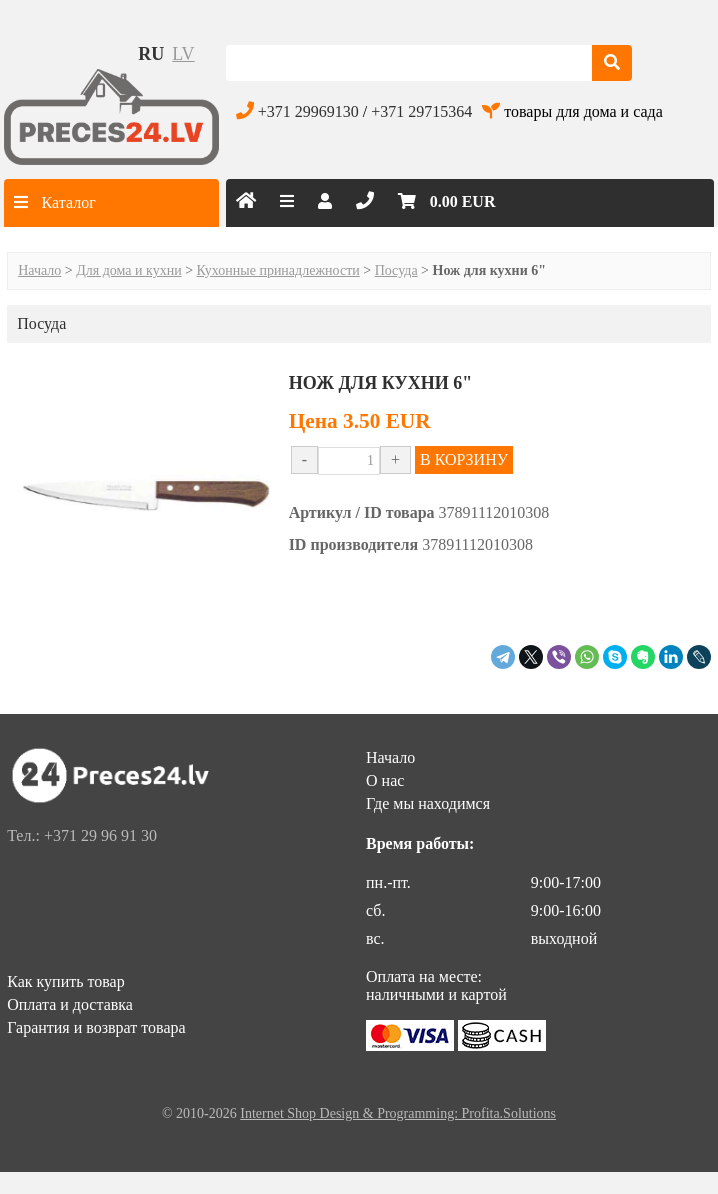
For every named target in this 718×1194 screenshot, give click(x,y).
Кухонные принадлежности (278, 270)
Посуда (396, 270)
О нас (385, 780)
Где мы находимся (428, 803)
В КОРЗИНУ (464, 459)
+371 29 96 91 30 (100, 835)
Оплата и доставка (70, 1004)
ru (151, 54)
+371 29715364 (421, 111)
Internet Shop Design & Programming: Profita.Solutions (398, 1113)
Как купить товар (66, 981)
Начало (39, 270)
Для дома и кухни (128, 270)
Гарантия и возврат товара (96, 1027)
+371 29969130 (308, 111)
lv (183, 54)
